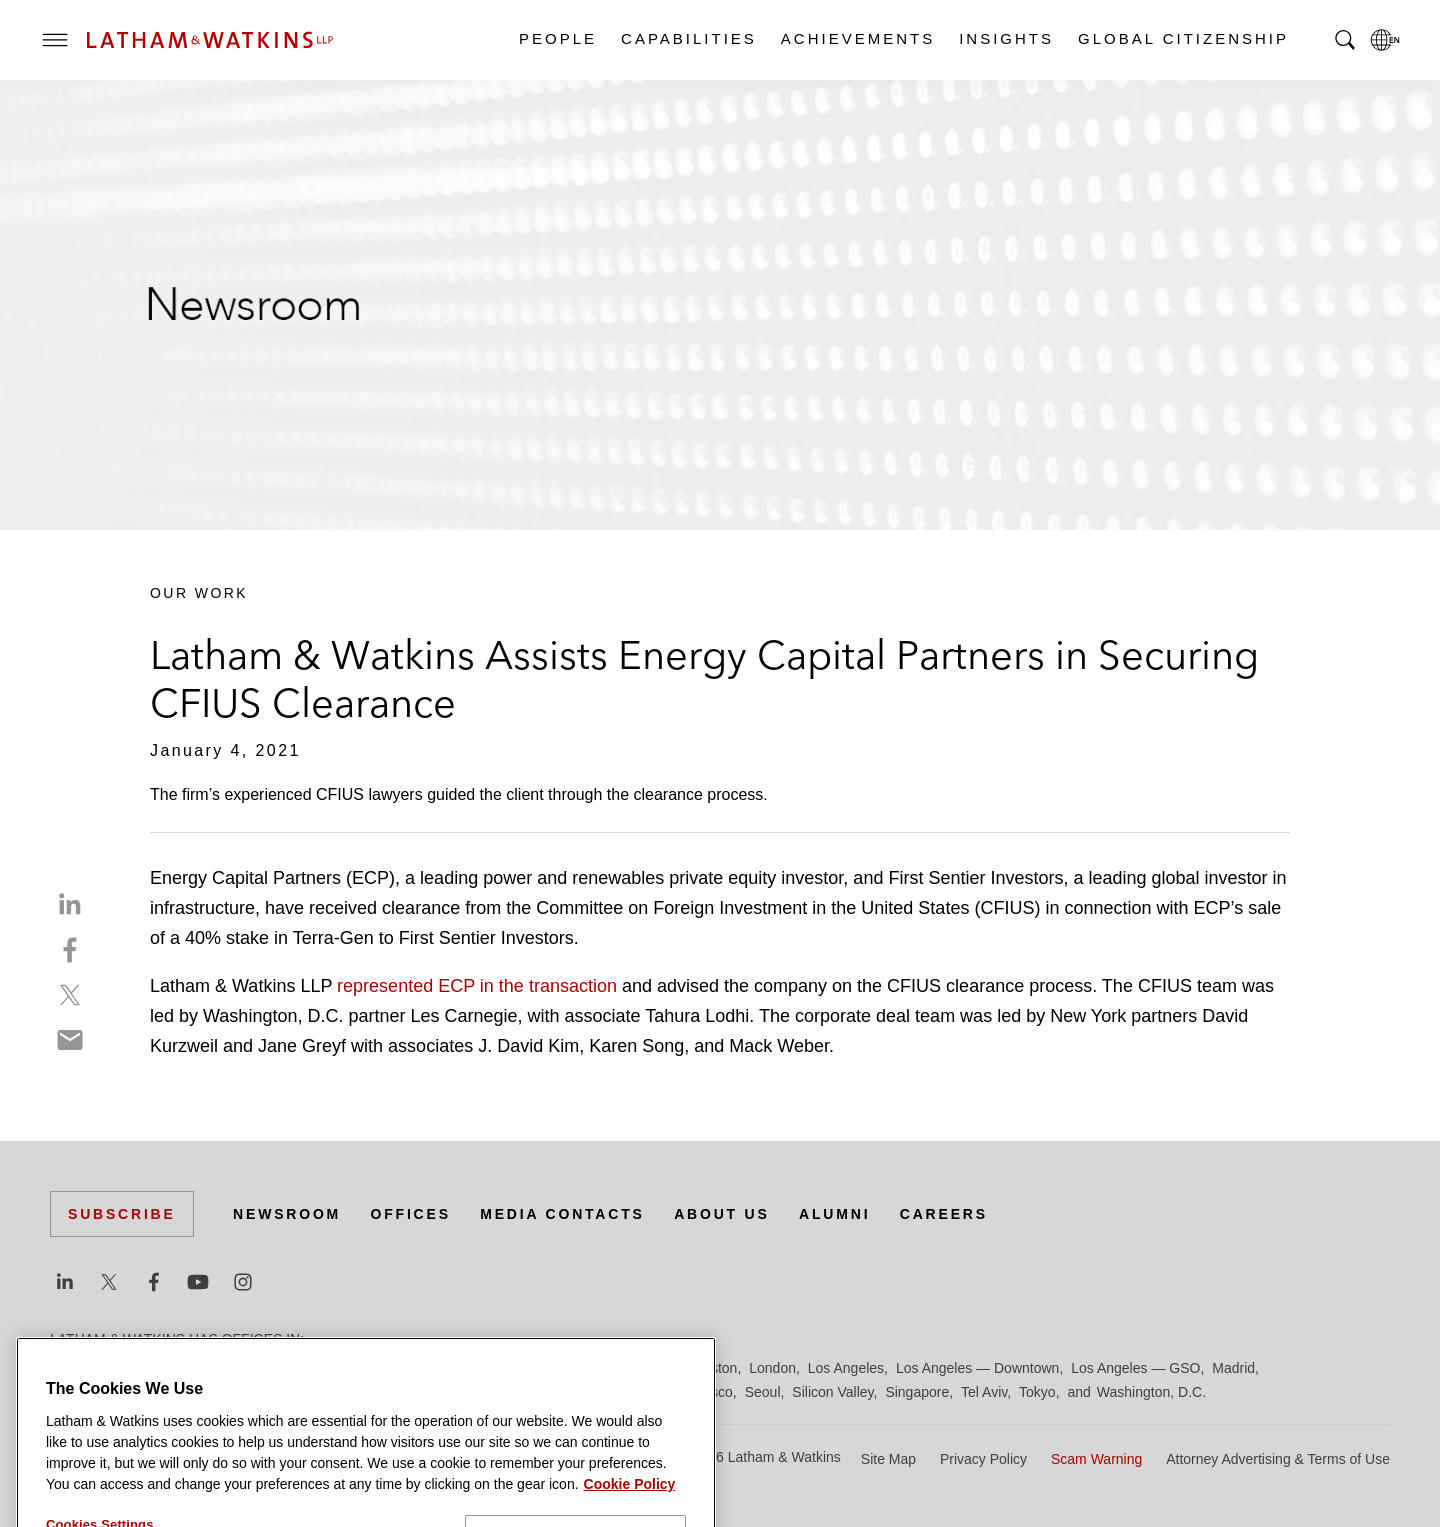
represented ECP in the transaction (479, 986)
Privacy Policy (983, 1459)
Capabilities (688, 38)
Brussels (237, 1368)
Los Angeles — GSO (1135, 1368)
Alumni (834, 1214)
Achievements (857, 38)
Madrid (1233, 1368)
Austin (69, 1368)
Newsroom (287, 1214)
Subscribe (122, 1214)
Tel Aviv (984, 1392)
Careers (944, 1214)
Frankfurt (494, 1368)
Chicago (301, 1368)
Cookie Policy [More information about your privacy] (630, 1518)
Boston (177, 1368)
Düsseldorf (420, 1368)
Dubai (357, 1368)
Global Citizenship (1182, 38)
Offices (411, 1214)
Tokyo (1037, 1392)
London (772, 1368)
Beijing (122, 1368)
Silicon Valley (832, 1392)
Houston (711, 1368)
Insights (1005, 38)
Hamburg (563, 1368)
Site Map (888, 1459)
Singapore (917, 1392)
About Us (722, 1214)
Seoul (763, 1392)
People (557, 38)
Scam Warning (1096, 1459)
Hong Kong (638, 1368)
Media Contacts (562, 1214)
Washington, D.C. (1151, 1392)
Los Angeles (846, 1368)
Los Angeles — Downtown (977, 1368)
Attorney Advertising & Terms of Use (1278, 1459)
